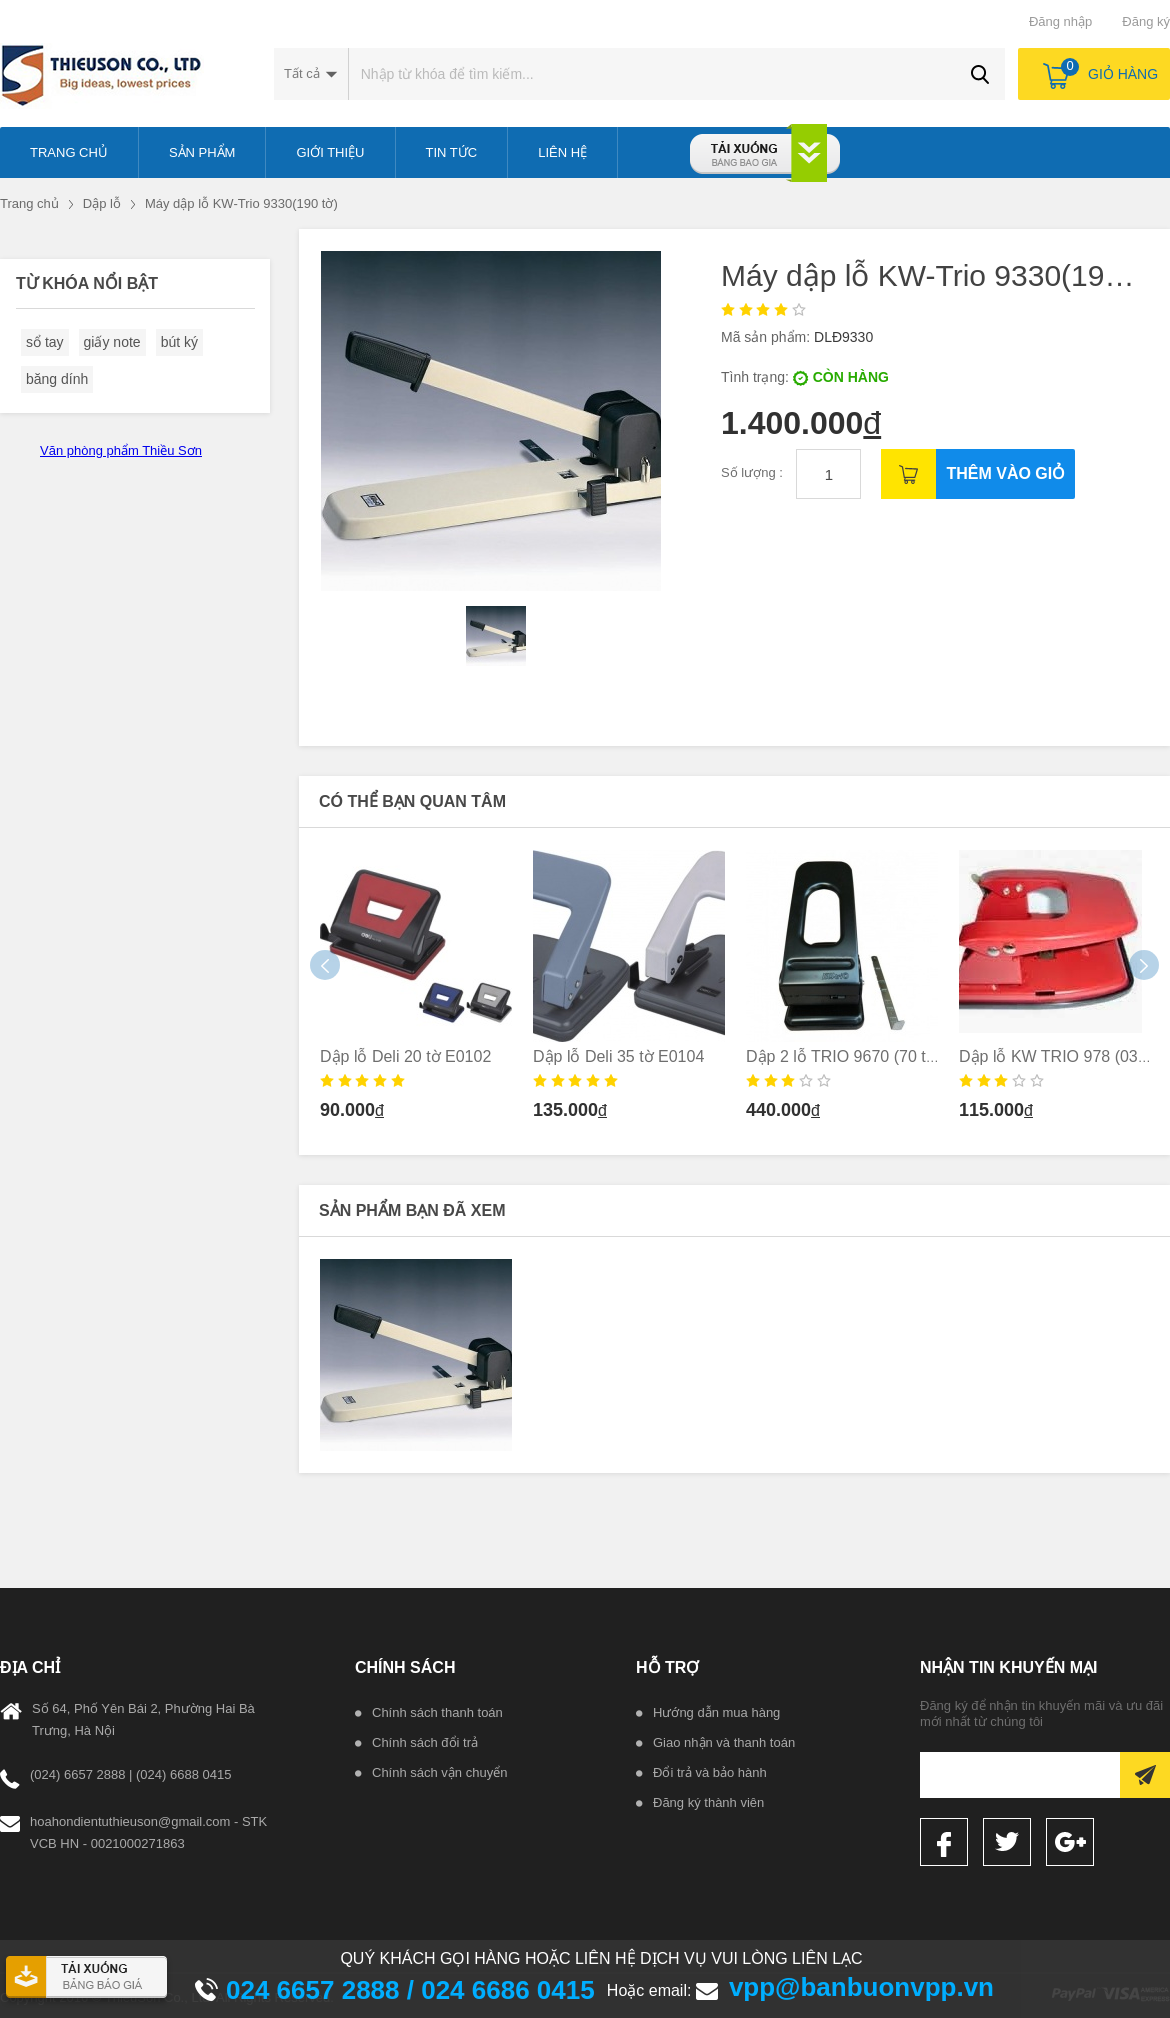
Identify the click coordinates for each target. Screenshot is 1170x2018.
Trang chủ (29, 203)
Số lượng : (753, 472)
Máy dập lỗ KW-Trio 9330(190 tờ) (241, 203)
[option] (416, 991)
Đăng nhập (1060, 21)
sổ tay (45, 342)
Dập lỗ (102, 203)
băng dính (57, 379)
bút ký (179, 342)
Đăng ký (1146, 21)
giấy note (112, 342)
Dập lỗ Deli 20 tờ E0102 (405, 1056)
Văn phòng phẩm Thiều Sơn (121, 450)
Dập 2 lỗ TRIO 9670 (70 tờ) (843, 1056)
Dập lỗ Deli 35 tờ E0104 (618, 1056)
